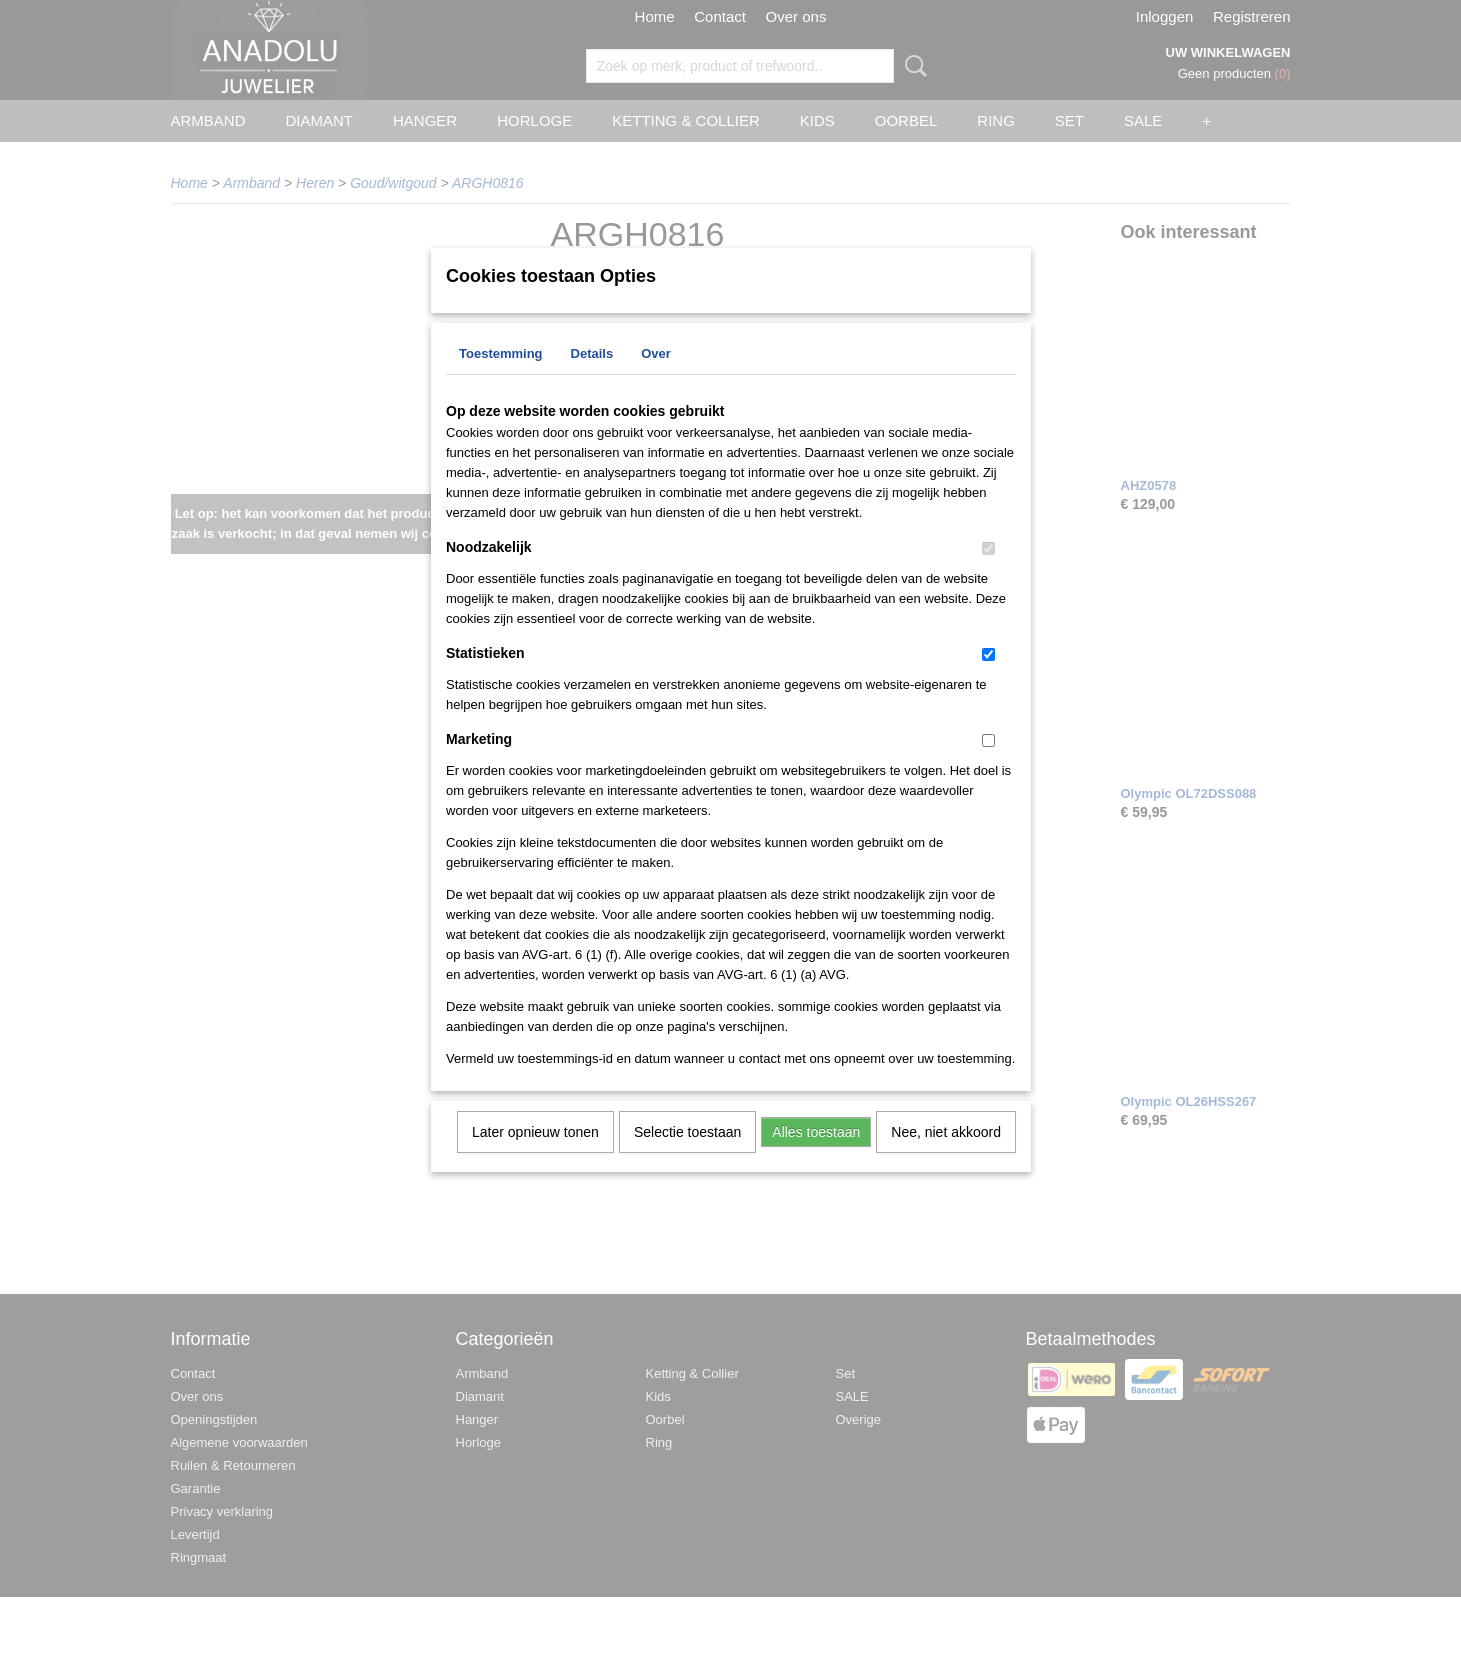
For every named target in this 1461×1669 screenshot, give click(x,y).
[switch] (988, 574)
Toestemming (501, 379)
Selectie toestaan (687, 1158)
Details (592, 379)
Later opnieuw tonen (535, 1158)
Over (656, 379)
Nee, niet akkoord (946, 1158)
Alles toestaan (816, 1158)
